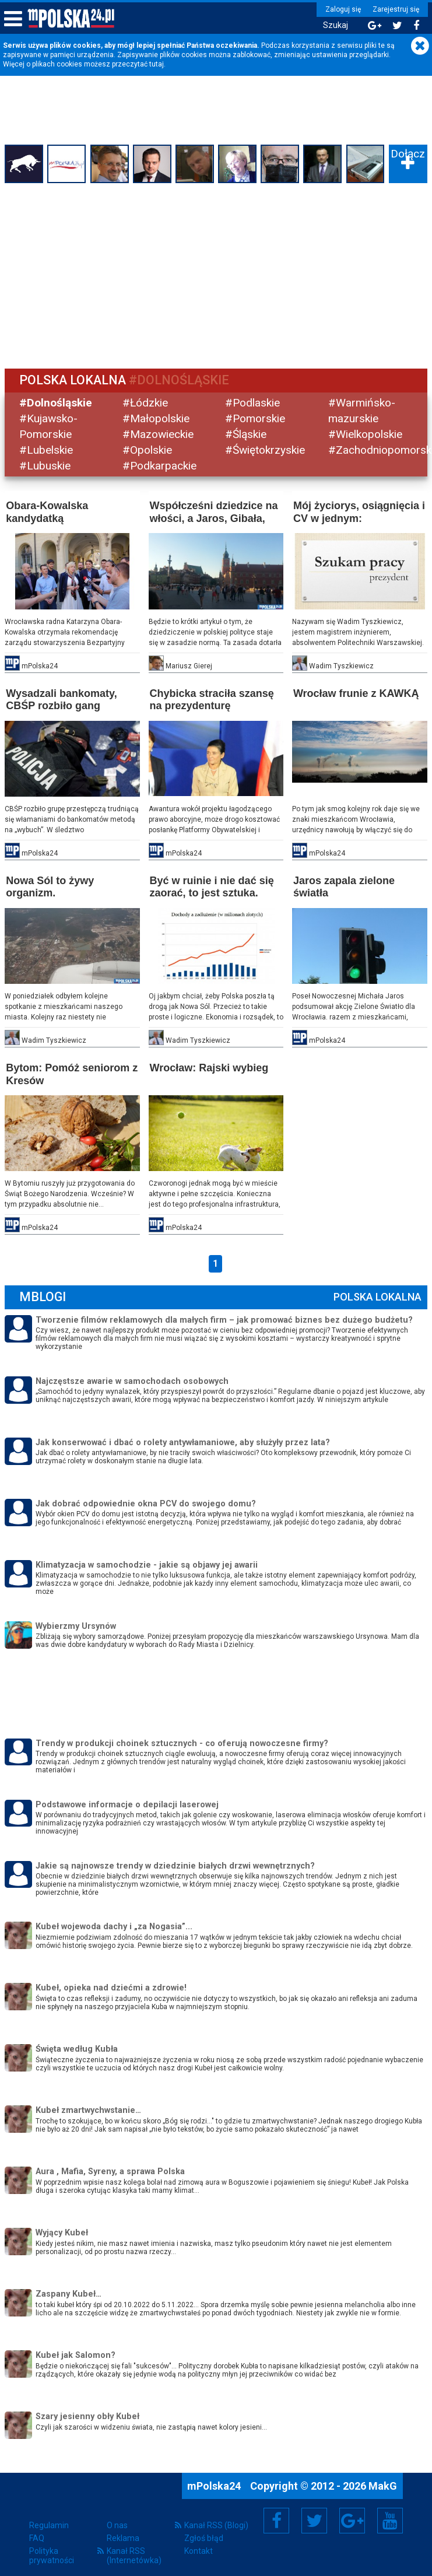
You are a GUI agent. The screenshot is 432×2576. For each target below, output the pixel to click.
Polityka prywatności (51, 2554)
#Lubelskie (47, 449)
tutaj (156, 64)
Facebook (277, 2519)
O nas (117, 2523)
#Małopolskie (156, 418)
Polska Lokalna (376, 1295)
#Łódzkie (145, 402)
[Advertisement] (216, 274)
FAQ (36, 2536)
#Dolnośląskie (56, 402)
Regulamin (49, 2523)
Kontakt (198, 2549)
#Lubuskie (46, 465)
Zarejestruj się (394, 9)
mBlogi (43, 1295)
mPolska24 (215, 2484)
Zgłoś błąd (203, 2536)
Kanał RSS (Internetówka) (134, 2554)
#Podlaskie (253, 402)
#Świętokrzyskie (265, 449)
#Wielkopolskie (365, 434)
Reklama (123, 2536)
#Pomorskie (256, 418)
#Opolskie (148, 449)
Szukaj (333, 25)
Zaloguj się (341, 9)
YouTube (390, 2519)
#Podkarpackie (160, 465)
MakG (382, 2484)
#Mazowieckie (158, 434)
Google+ (352, 2519)
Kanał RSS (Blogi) (216, 2523)
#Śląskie (246, 434)
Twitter (314, 2519)
